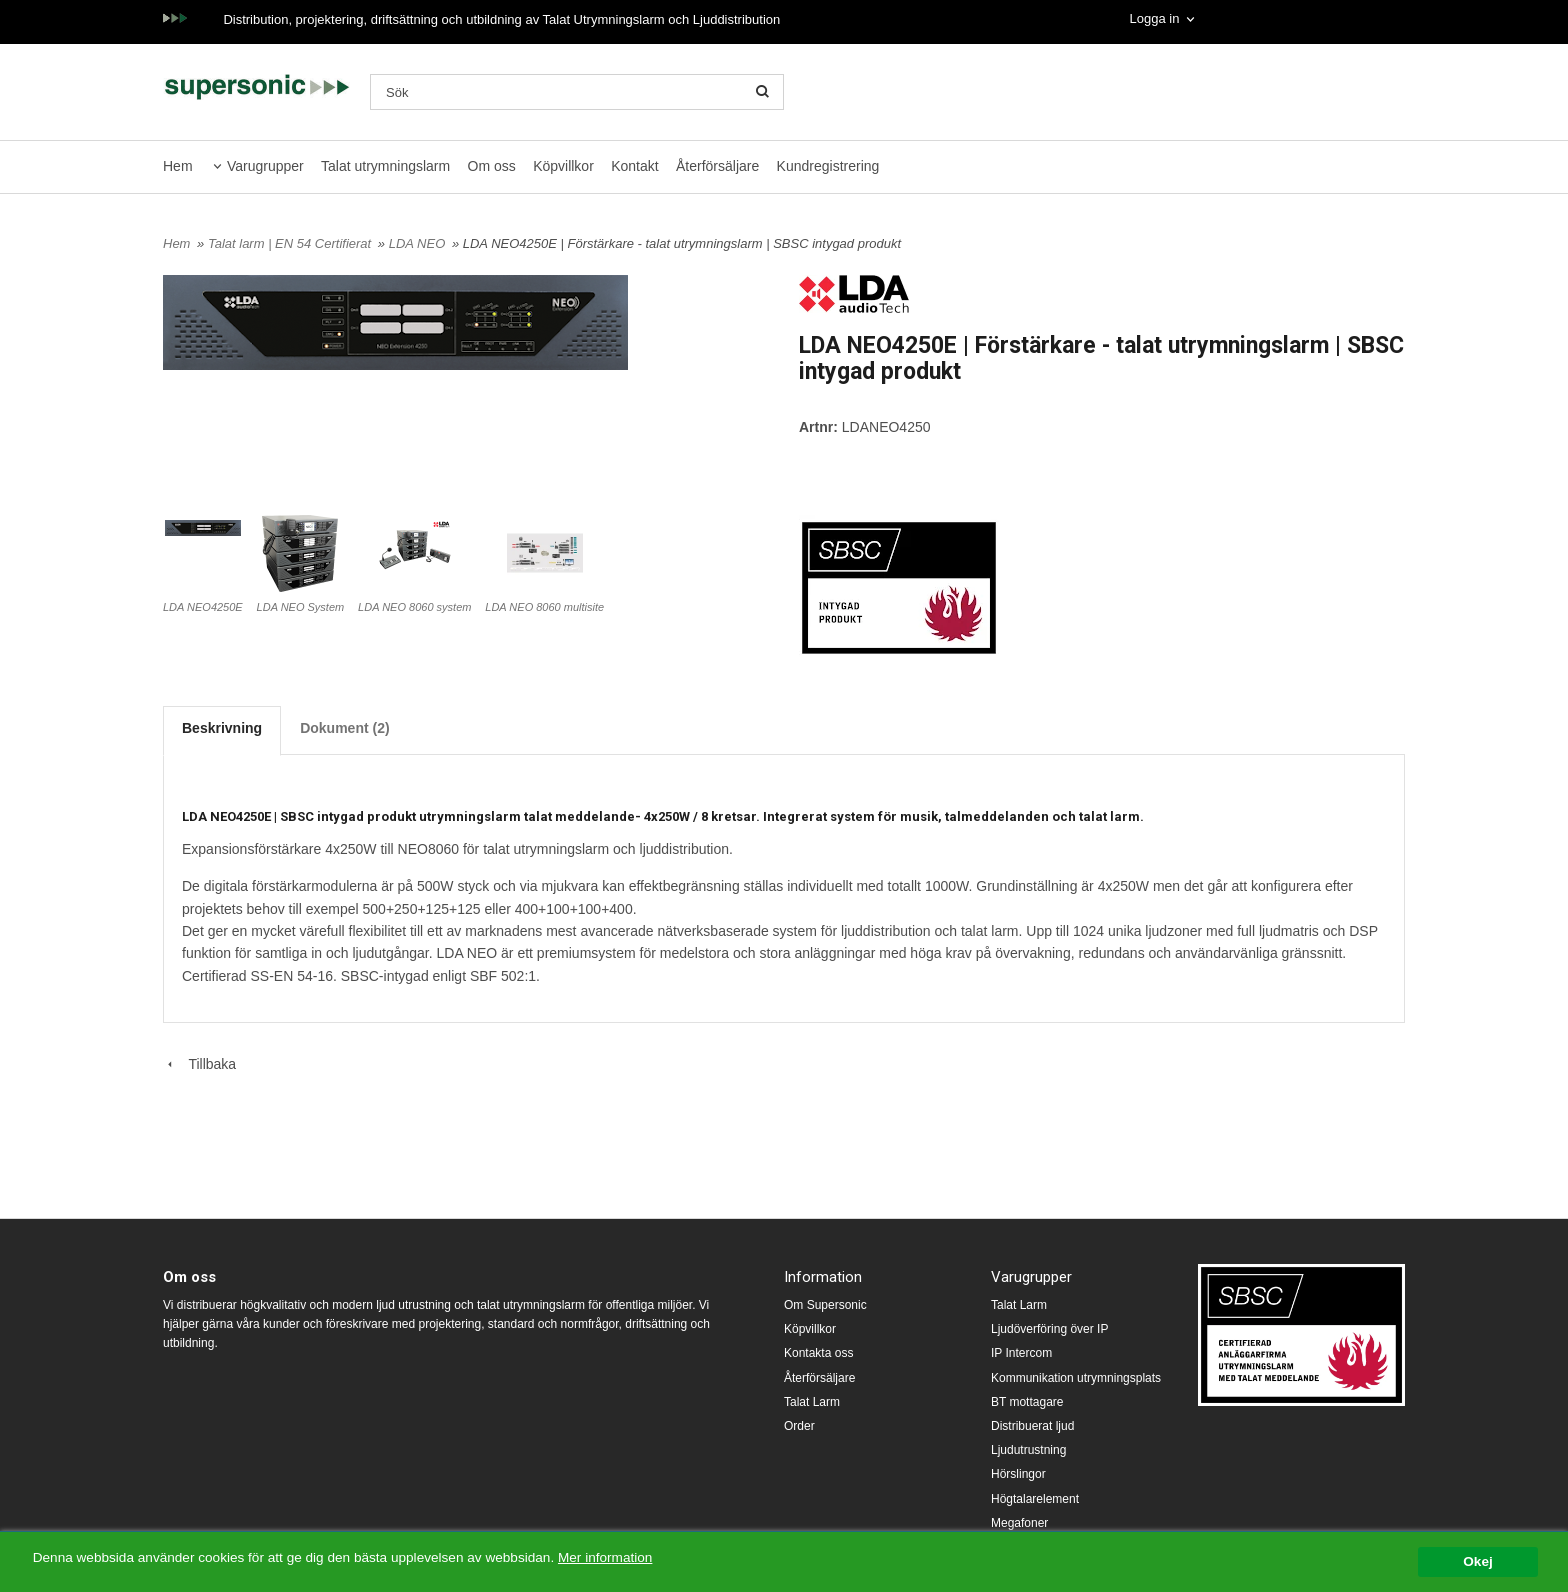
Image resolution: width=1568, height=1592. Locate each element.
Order (799, 1426)
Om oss (492, 166)
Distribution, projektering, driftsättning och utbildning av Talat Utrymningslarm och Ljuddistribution (501, 19)
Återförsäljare (717, 166)
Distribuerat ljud (1032, 1426)
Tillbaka (199, 1064)
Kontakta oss (818, 1353)
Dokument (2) (344, 728)
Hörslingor (1018, 1474)
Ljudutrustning (1028, 1450)
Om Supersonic (825, 1305)
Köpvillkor (563, 166)
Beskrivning (222, 728)
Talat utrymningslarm (385, 166)
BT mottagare (1027, 1402)
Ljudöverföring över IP (1049, 1329)
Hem (178, 166)
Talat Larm (812, 1402)
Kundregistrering (828, 166)
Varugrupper (265, 166)
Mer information (605, 1557)
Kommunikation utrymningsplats (1076, 1378)
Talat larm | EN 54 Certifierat (291, 243)
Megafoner (1019, 1523)
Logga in (1154, 18)
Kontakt (634, 166)
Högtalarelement (1035, 1499)
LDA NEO (419, 243)
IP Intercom (1021, 1353)
